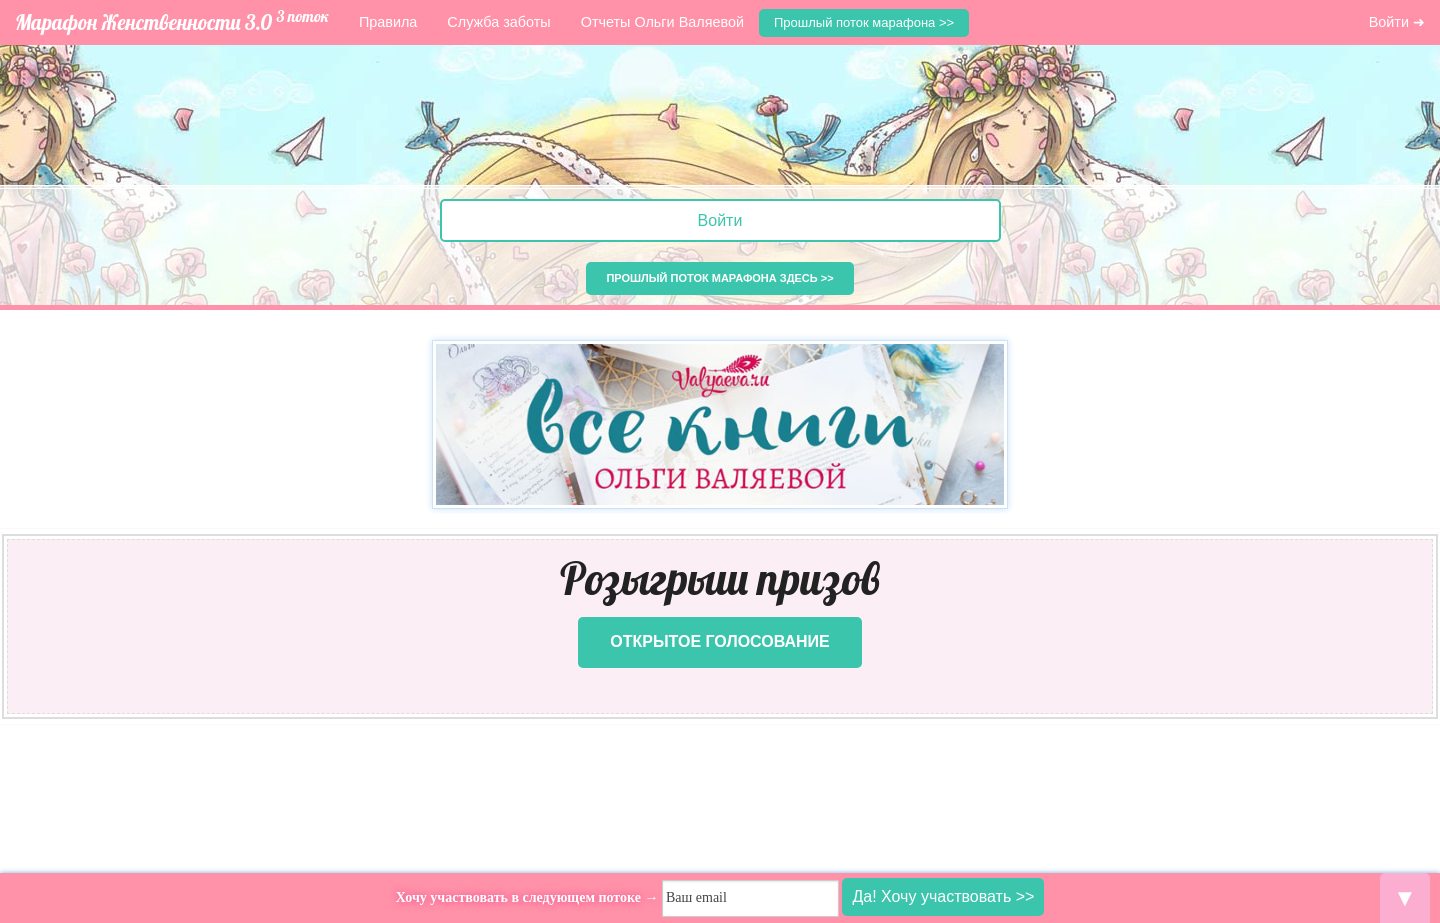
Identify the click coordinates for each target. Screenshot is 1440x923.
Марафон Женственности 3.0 (172, 20)
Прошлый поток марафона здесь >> (719, 278)
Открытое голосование (719, 641)
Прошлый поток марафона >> (864, 22)
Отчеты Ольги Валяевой (662, 22)
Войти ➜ (1397, 22)
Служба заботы (498, 22)
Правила (388, 22)
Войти (720, 220)
